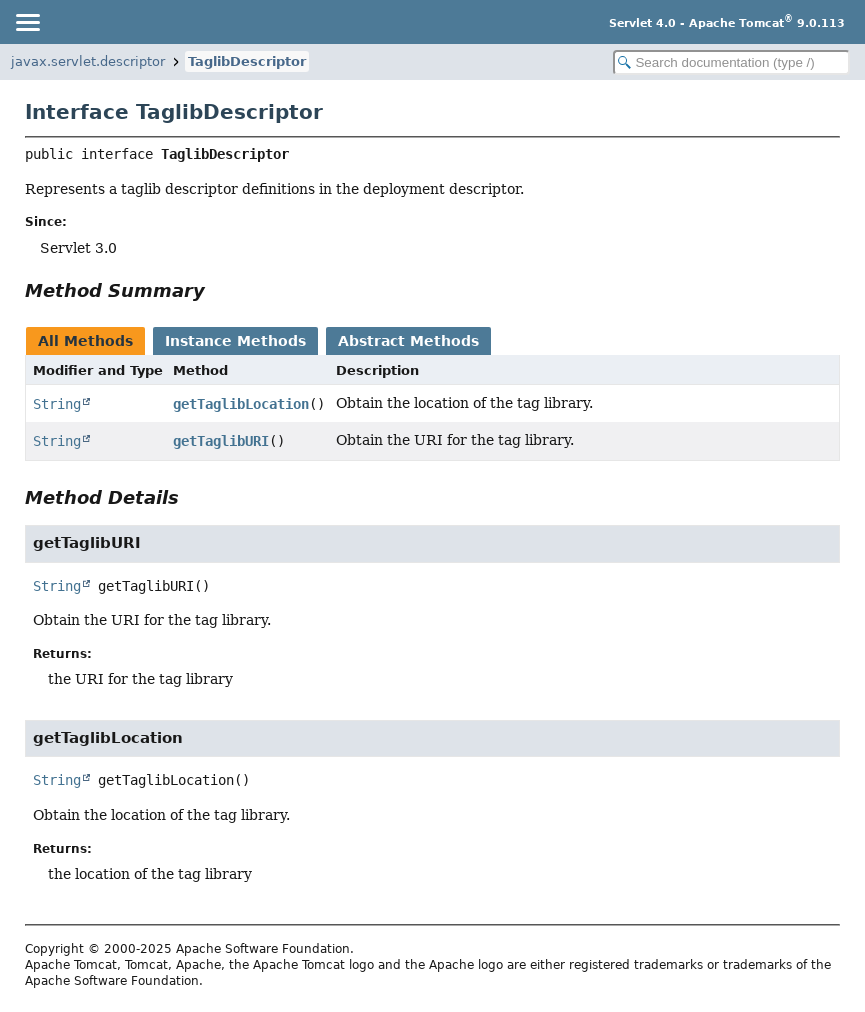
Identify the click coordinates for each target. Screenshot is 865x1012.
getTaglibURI (221, 441)
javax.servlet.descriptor (88, 61)
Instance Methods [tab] (235, 341)
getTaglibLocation (241, 404)
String (57, 404)
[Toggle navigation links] (27, 22)
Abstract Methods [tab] (408, 341)
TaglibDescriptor (247, 61)
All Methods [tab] (85, 341)
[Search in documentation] (731, 62)
